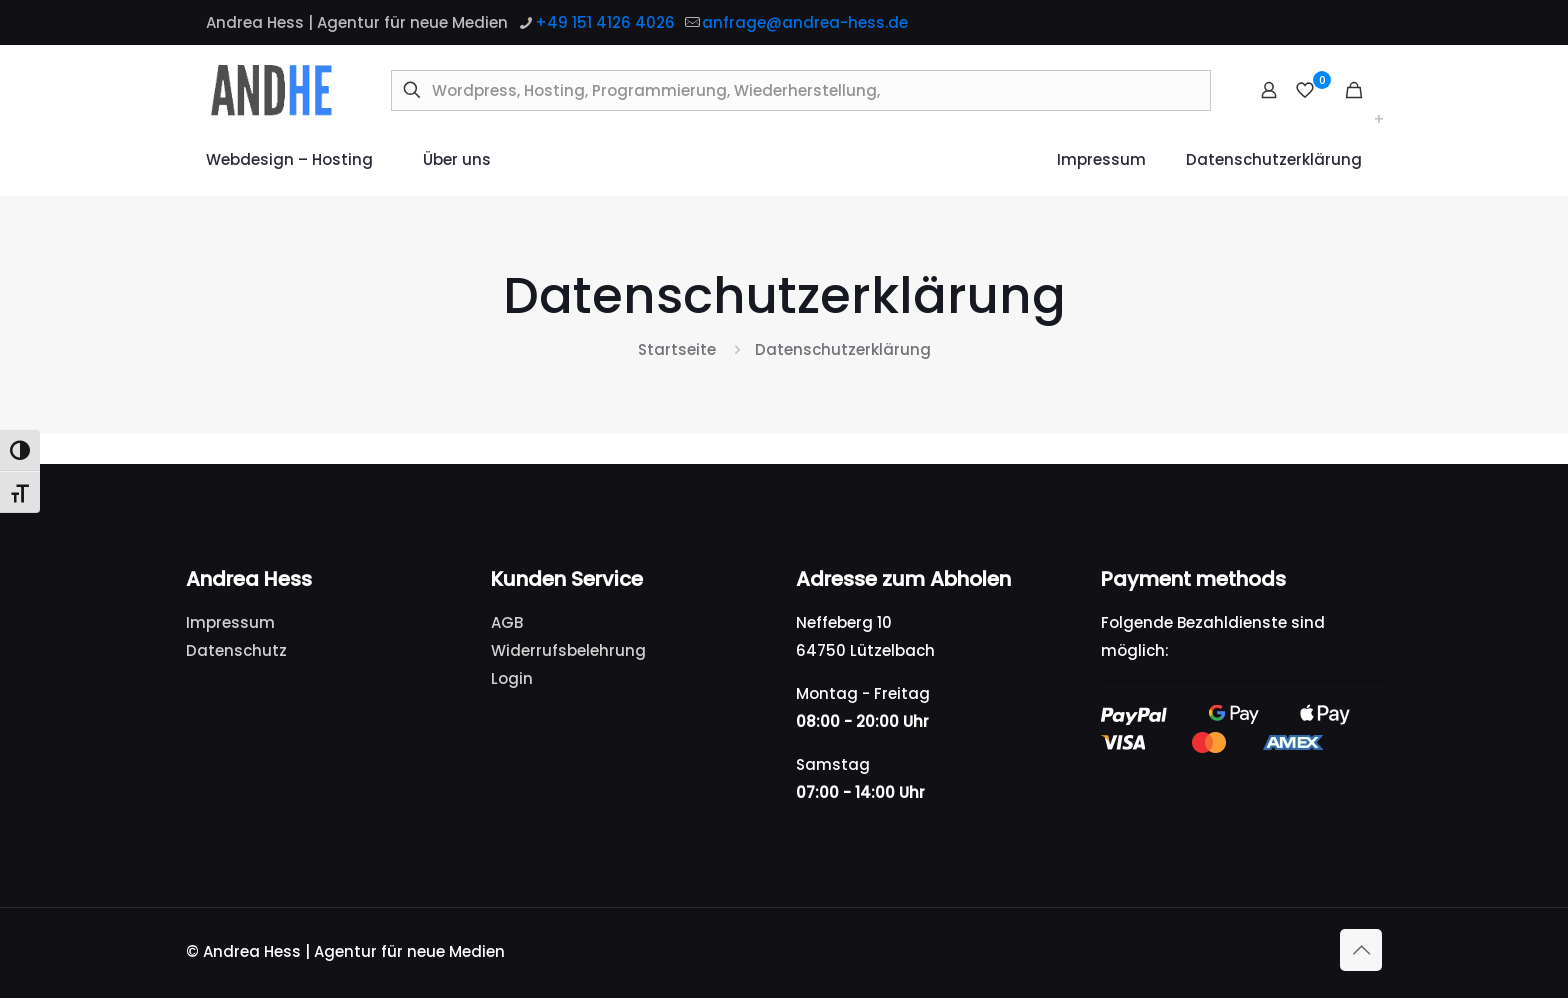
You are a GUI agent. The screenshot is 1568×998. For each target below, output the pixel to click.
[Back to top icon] (1361, 950)
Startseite (677, 349)
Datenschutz (236, 650)
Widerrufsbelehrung (568, 650)
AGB (507, 622)
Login (512, 678)
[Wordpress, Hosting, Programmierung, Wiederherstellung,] (801, 90)
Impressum (230, 622)
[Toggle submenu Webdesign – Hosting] (1379, 120)
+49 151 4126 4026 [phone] (605, 22)
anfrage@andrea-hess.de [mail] (805, 22)
